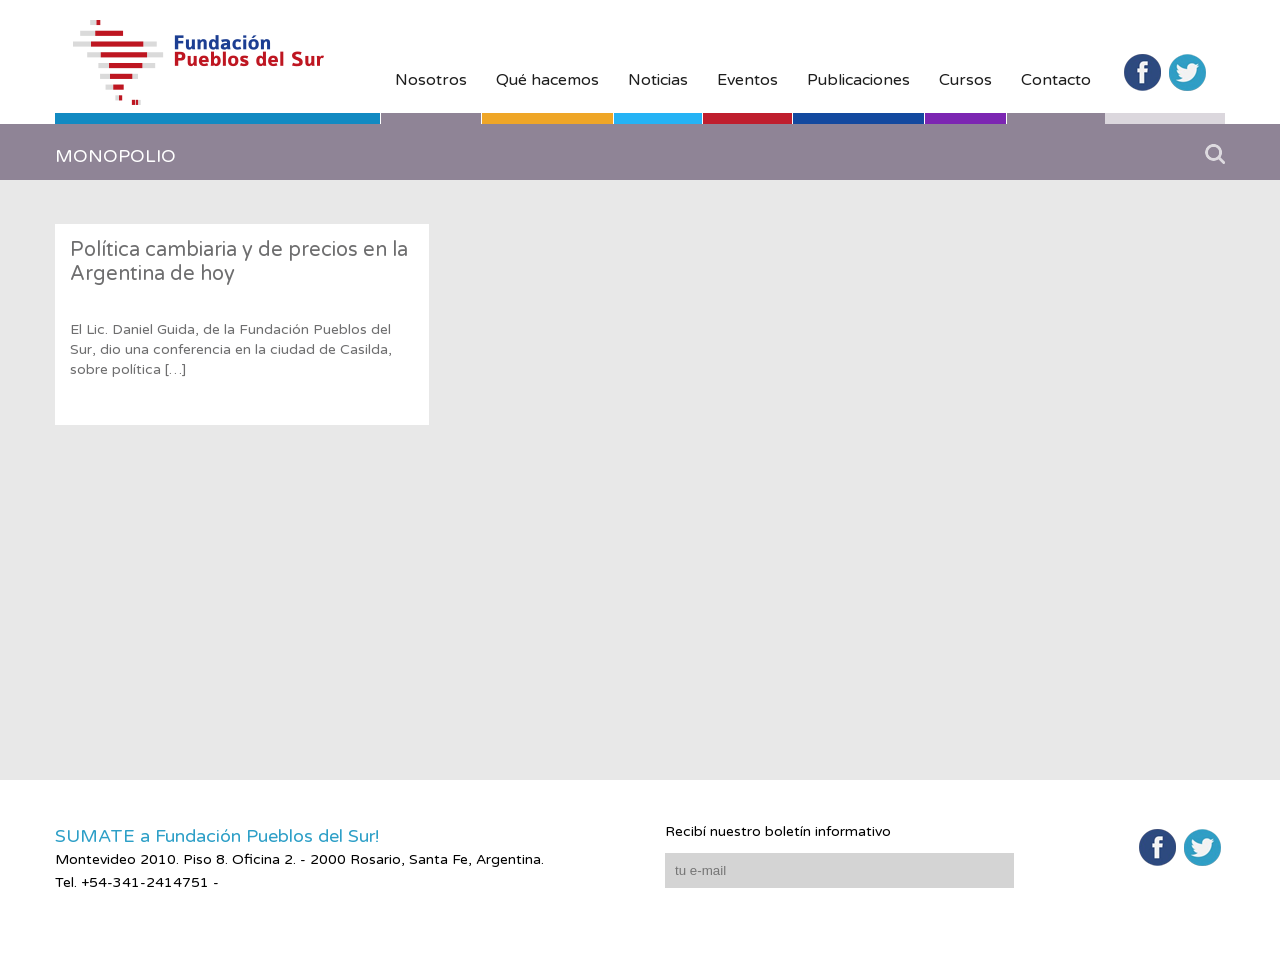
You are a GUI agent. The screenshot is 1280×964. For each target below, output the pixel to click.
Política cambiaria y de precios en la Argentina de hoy (239, 262)
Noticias (658, 80)
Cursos (965, 80)
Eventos (747, 80)
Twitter (1187, 72)
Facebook (1142, 72)
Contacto (1056, 80)
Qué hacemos (547, 80)
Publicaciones (858, 80)
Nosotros (431, 80)
